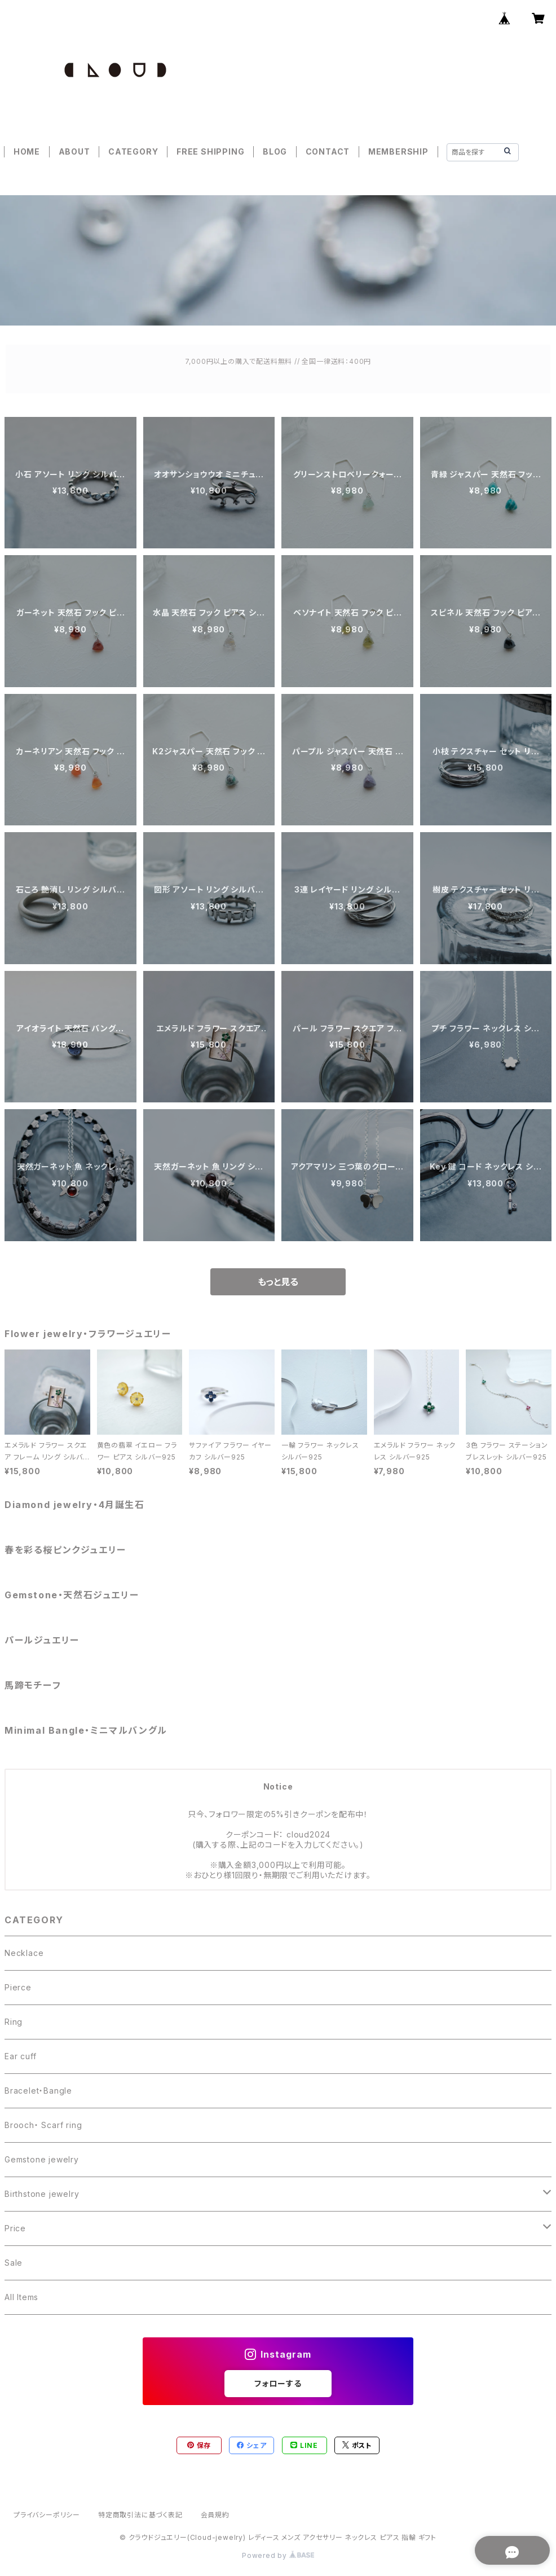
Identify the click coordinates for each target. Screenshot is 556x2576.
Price (15, 2228)
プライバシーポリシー (47, 2515)
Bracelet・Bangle (38, 2090)
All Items (21, 2297)
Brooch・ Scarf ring (43, 2125)
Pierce (18, 1987)
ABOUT (74, 151)
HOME (27, 151)
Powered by (278, 2555)
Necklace (24, 1953)
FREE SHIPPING (210, 151)
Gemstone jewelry (42, 2159)
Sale (14, 2262)
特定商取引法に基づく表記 (140, 2515)
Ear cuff (20, 2056)
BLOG (275, 151)
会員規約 (215, 2515)
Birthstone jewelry (42, 2194)
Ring (14, 2021)
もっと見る (278, 1281)
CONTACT (328, 151)
